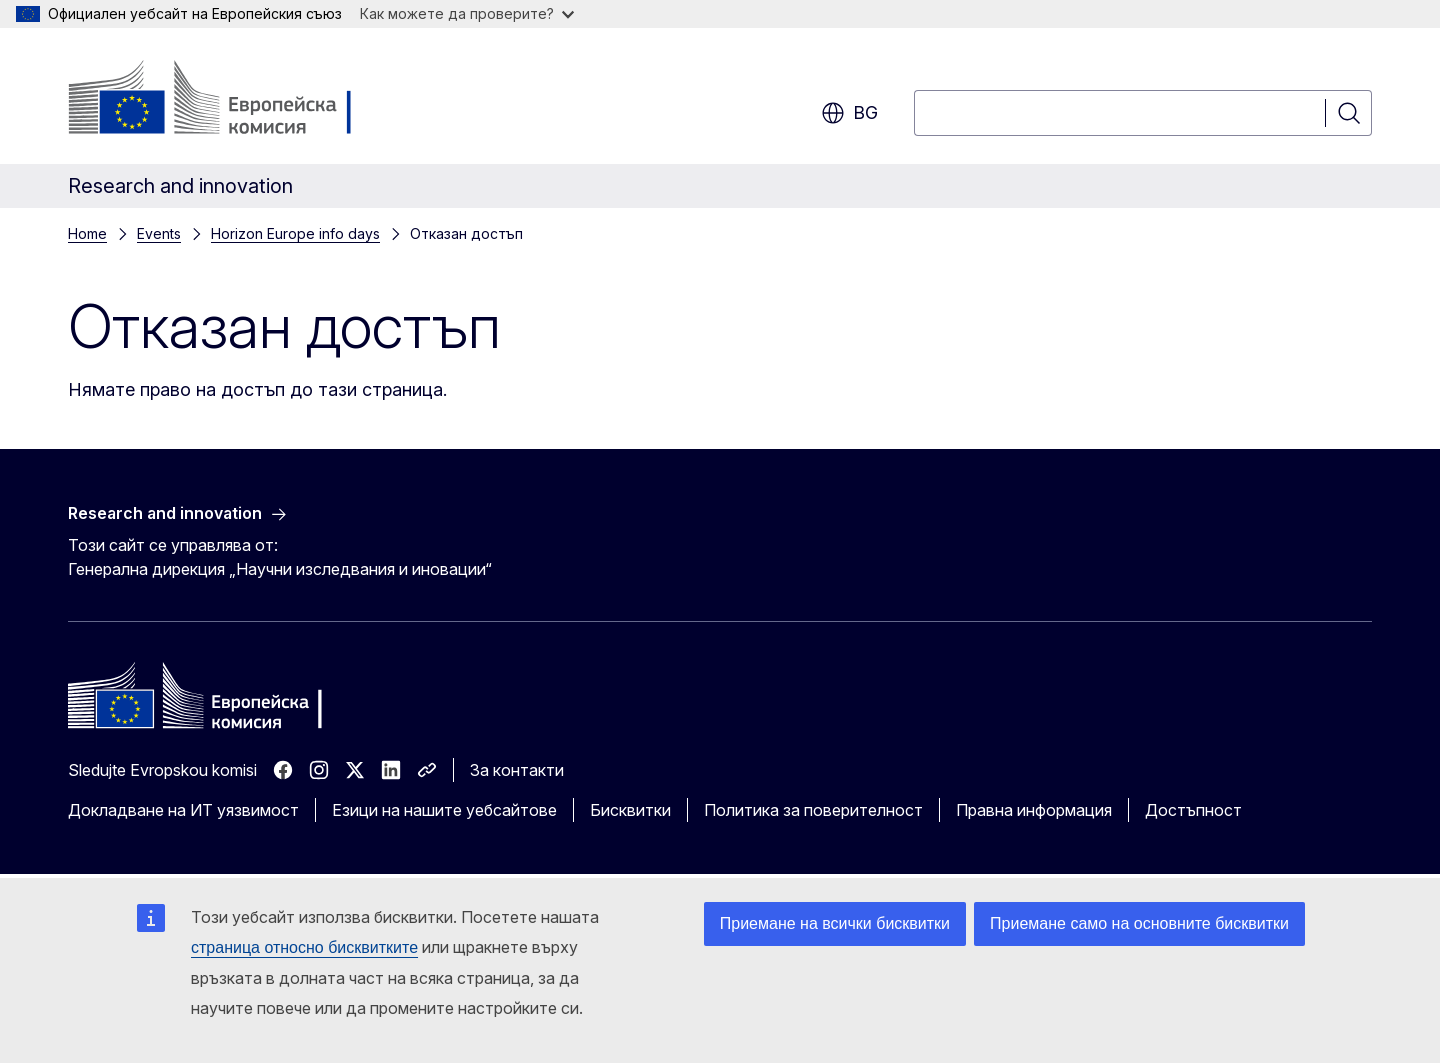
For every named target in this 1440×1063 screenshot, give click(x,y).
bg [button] (849, 113)
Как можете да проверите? (467, 13)
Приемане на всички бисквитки (835, 923)
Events (159, 233)
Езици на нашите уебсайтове (444, 810)
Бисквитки (630, 810)
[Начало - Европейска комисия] (229, 100)
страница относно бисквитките (304, 947)
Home (87, 233)
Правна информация (1034, 810)
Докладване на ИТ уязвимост (183, 810)
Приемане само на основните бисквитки (1139, 923)
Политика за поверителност (813, 810)
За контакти (517, 770)
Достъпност (1193, 810)
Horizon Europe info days (295, 233)
